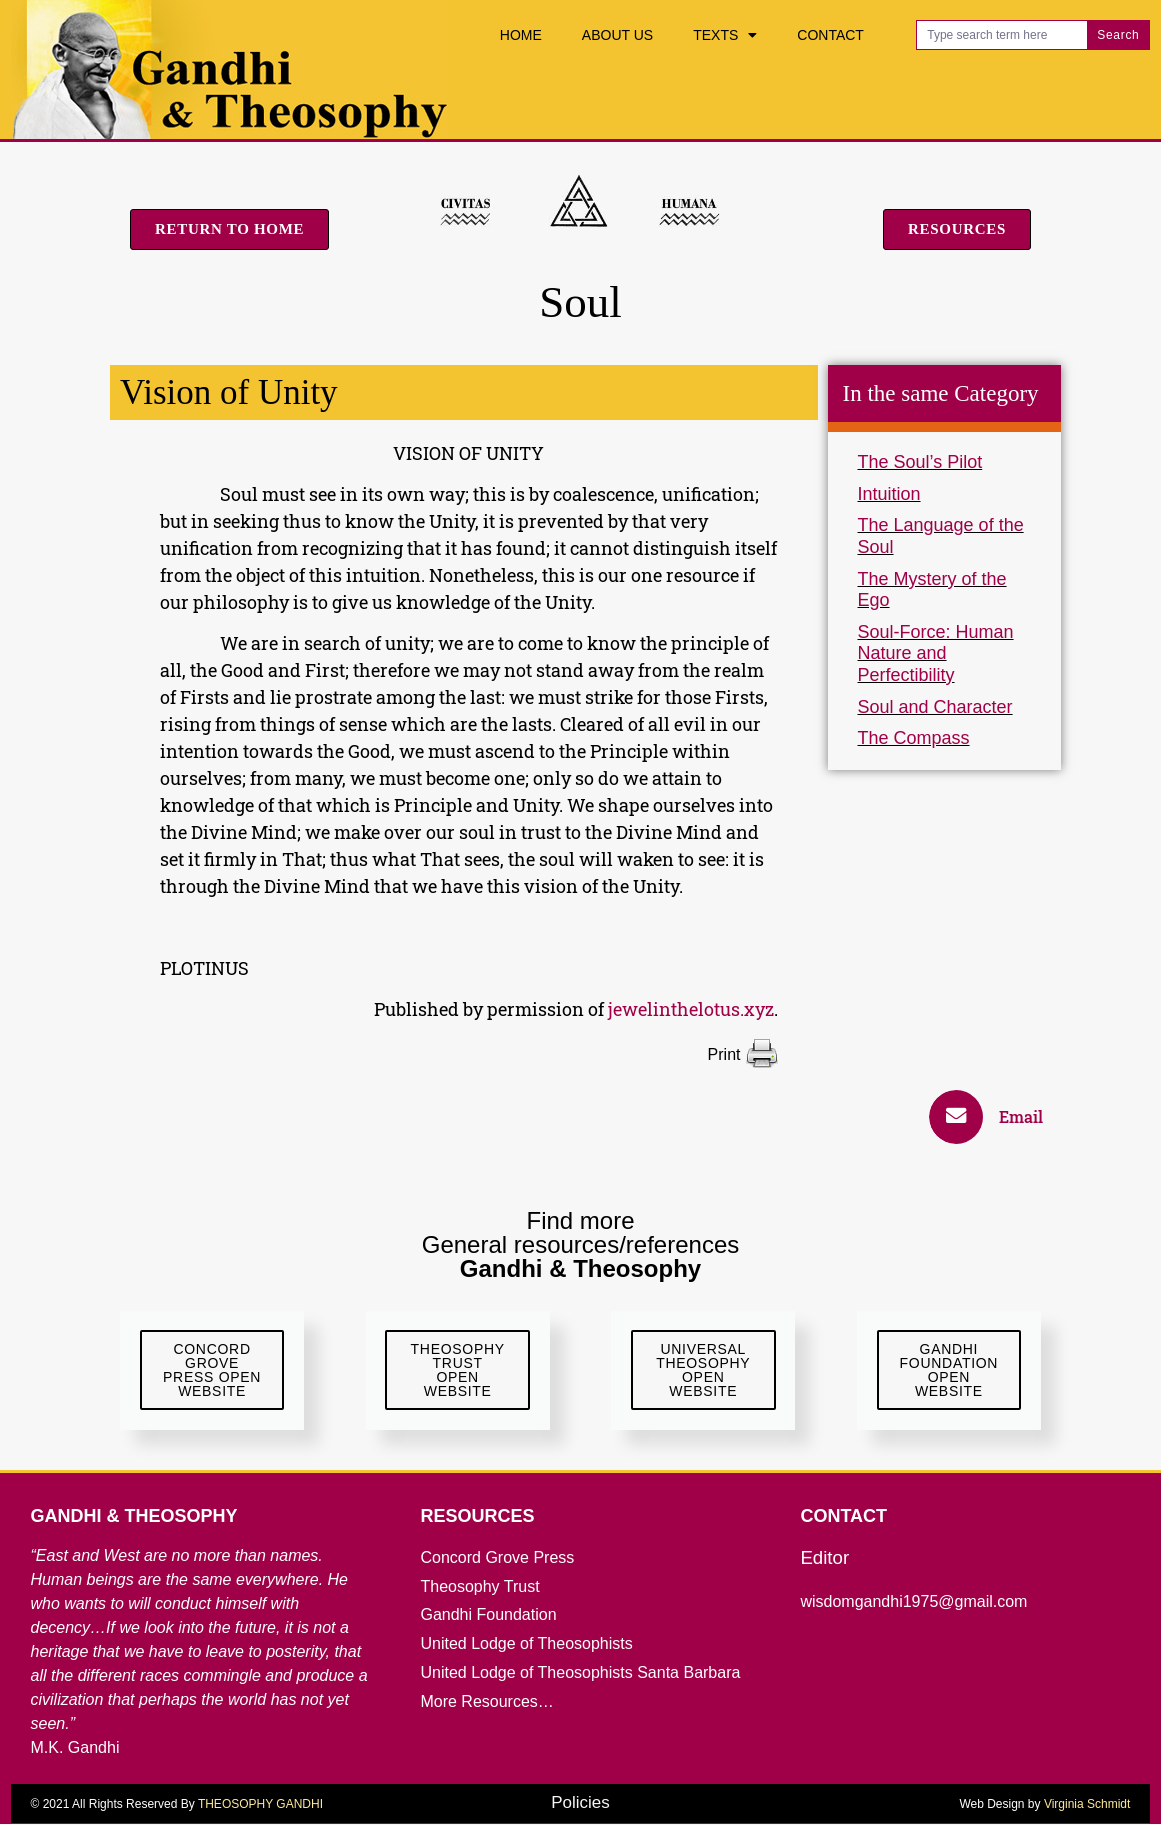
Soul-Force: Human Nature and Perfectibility (936, 653)
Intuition (889, 494)
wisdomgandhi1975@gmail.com (913, 1601)
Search (1118, 35)
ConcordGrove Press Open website (212, 1371)
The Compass (914, 738)
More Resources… (486, 1701)
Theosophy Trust (479, 1586)
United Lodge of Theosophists (526, 1644)
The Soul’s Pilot (920, 462)
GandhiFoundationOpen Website (949, 1371)
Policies (580, 1803)
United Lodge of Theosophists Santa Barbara (580, 1672)
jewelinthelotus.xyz (691, 1009)
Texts (725, 35)
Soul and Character (935, 707)
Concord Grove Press (497, 1557)
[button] (995, 1117)
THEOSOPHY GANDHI (260, 1805)
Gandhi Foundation (488, 1615)
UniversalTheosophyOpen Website (703, 1371)
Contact (830, 35)
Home (521, 35)
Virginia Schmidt (1087, 1805)
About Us (617, 35)
